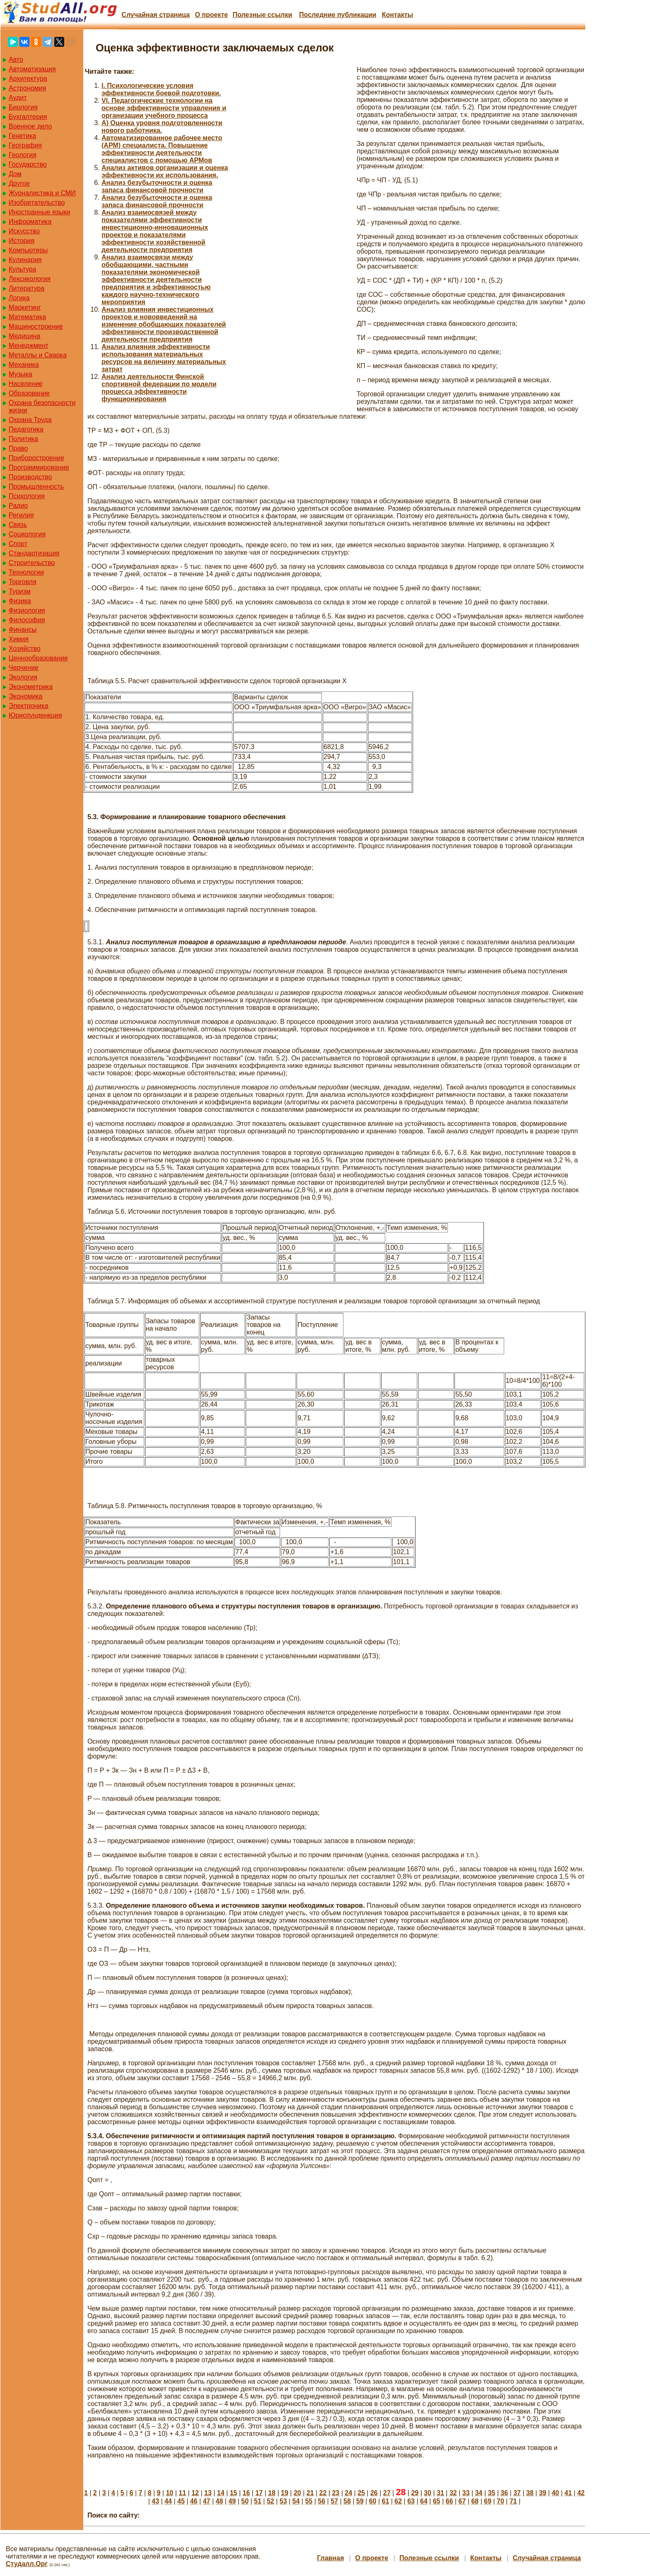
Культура (22, 269)
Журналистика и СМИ (42, 192)
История (21, 240)
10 (169, 2492)
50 (245, 2501)
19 (284, 2492)
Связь (18, 524)
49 (232, 2501)
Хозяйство (25, 648)
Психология (27, 496)
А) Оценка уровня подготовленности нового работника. (161, 126)
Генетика (22, 135)
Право (18, 448)
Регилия (21, 515)
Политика (23, 438)
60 (373, 2501)
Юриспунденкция (35, 715)
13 (208, 2492)
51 (257, 2501)
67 (462, 2501)
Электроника (28, 705)
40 (555, 2492)
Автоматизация (32, 69)
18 (271, 2492)
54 (296, 2501)
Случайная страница (155, 14)
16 (246, 2492)
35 (491, 2492)
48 (219, 2501)
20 (297, 2492)
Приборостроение (36, 457)
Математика (27, 316)
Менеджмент (28, 345)
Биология (23, 107)
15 (233, 2492)
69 (487, 2501)
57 (334, 2501)
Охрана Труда (30, 419)
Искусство (24, 231)
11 (182, 2492)
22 (323, 2492)
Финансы (22, 629)
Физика (20, 600)
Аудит (18, 97)
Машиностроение (36, 326)
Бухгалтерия (28, 116)
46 (194, 2501)
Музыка (20, 374)
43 (155, 2501)
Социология (27, 534)
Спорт (18, 543)
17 (259, 2492)
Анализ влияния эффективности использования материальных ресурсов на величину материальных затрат (163, 358)
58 (347, 2501)
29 (414, 2492)
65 (436, 2501)
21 (310, 2492)
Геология (22, 154)
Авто (16, 59)
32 (453, 2492)
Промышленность (36, 486)
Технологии (26, 572)
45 (181, 2501)
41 (568, 2492)
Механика (24, 364)
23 (335, 2492)
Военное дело (30, 126)
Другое (19, 183)
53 (283, 2501)
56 (321, 2501)
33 (466, 2492)
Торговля (22, 581)
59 (360, 2501)
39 (542, 2492)
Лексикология (30, 278)
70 (500, 2501)
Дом (15, 173)
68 (474, 2501)
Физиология (27, 610)
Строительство (32, 562)
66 (449, 2501)
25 (361, 2492)
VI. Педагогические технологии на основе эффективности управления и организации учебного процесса (163, 108)
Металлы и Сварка (38, 355)
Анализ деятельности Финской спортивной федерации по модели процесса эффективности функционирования (159, 388)
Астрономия (27, 88)
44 (168, 2501)
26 (374, 2492)
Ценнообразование (38, 658)
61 (385, 2501)
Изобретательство (37, 202)
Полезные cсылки (262, 14)
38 (530, 2492)
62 (398, 2501)
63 (411, 2501)
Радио (18, 505)
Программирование (39, 467)
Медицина (24, 336)
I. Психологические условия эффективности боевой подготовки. (161, 89)
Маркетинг (25, 307)
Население (26, 383)
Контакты (397, 14)
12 (195, 2492)
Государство (28, 164)
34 (479, 2492)
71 (513, 2501)
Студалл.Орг (27, 2563)
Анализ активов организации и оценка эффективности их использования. (164, 171)
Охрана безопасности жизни (42, 406)
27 (387, 2492)
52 (270, 2501)
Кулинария (25, 259)
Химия (19, 639)
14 (221, 2492)
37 (517, 2492)
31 (440, 2492)
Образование (29, 393)
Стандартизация (34, 553)
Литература (26, 288)
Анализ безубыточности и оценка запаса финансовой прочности (156, 186)
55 (308, 2501)
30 (427, 2492)
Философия (27, 619)
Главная (330, 2557)
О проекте (211, 14)
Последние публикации (337, 14)
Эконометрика (31, 686)
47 (206, 2501)
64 (424, 2501)
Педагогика (26, 429)
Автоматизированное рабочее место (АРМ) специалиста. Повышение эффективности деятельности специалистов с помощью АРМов (161, 149)
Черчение (24, 667)
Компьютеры (28, 250)
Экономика (26, 696)
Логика (19, 297)
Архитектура (28, 78)
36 (504, 2492)
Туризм (20, 591)
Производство (30, 476)
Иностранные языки (39, 212)
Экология (23, 677)
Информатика (30, 221)
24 (348, 2492)
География (25, 145)
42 (581, 2492)
